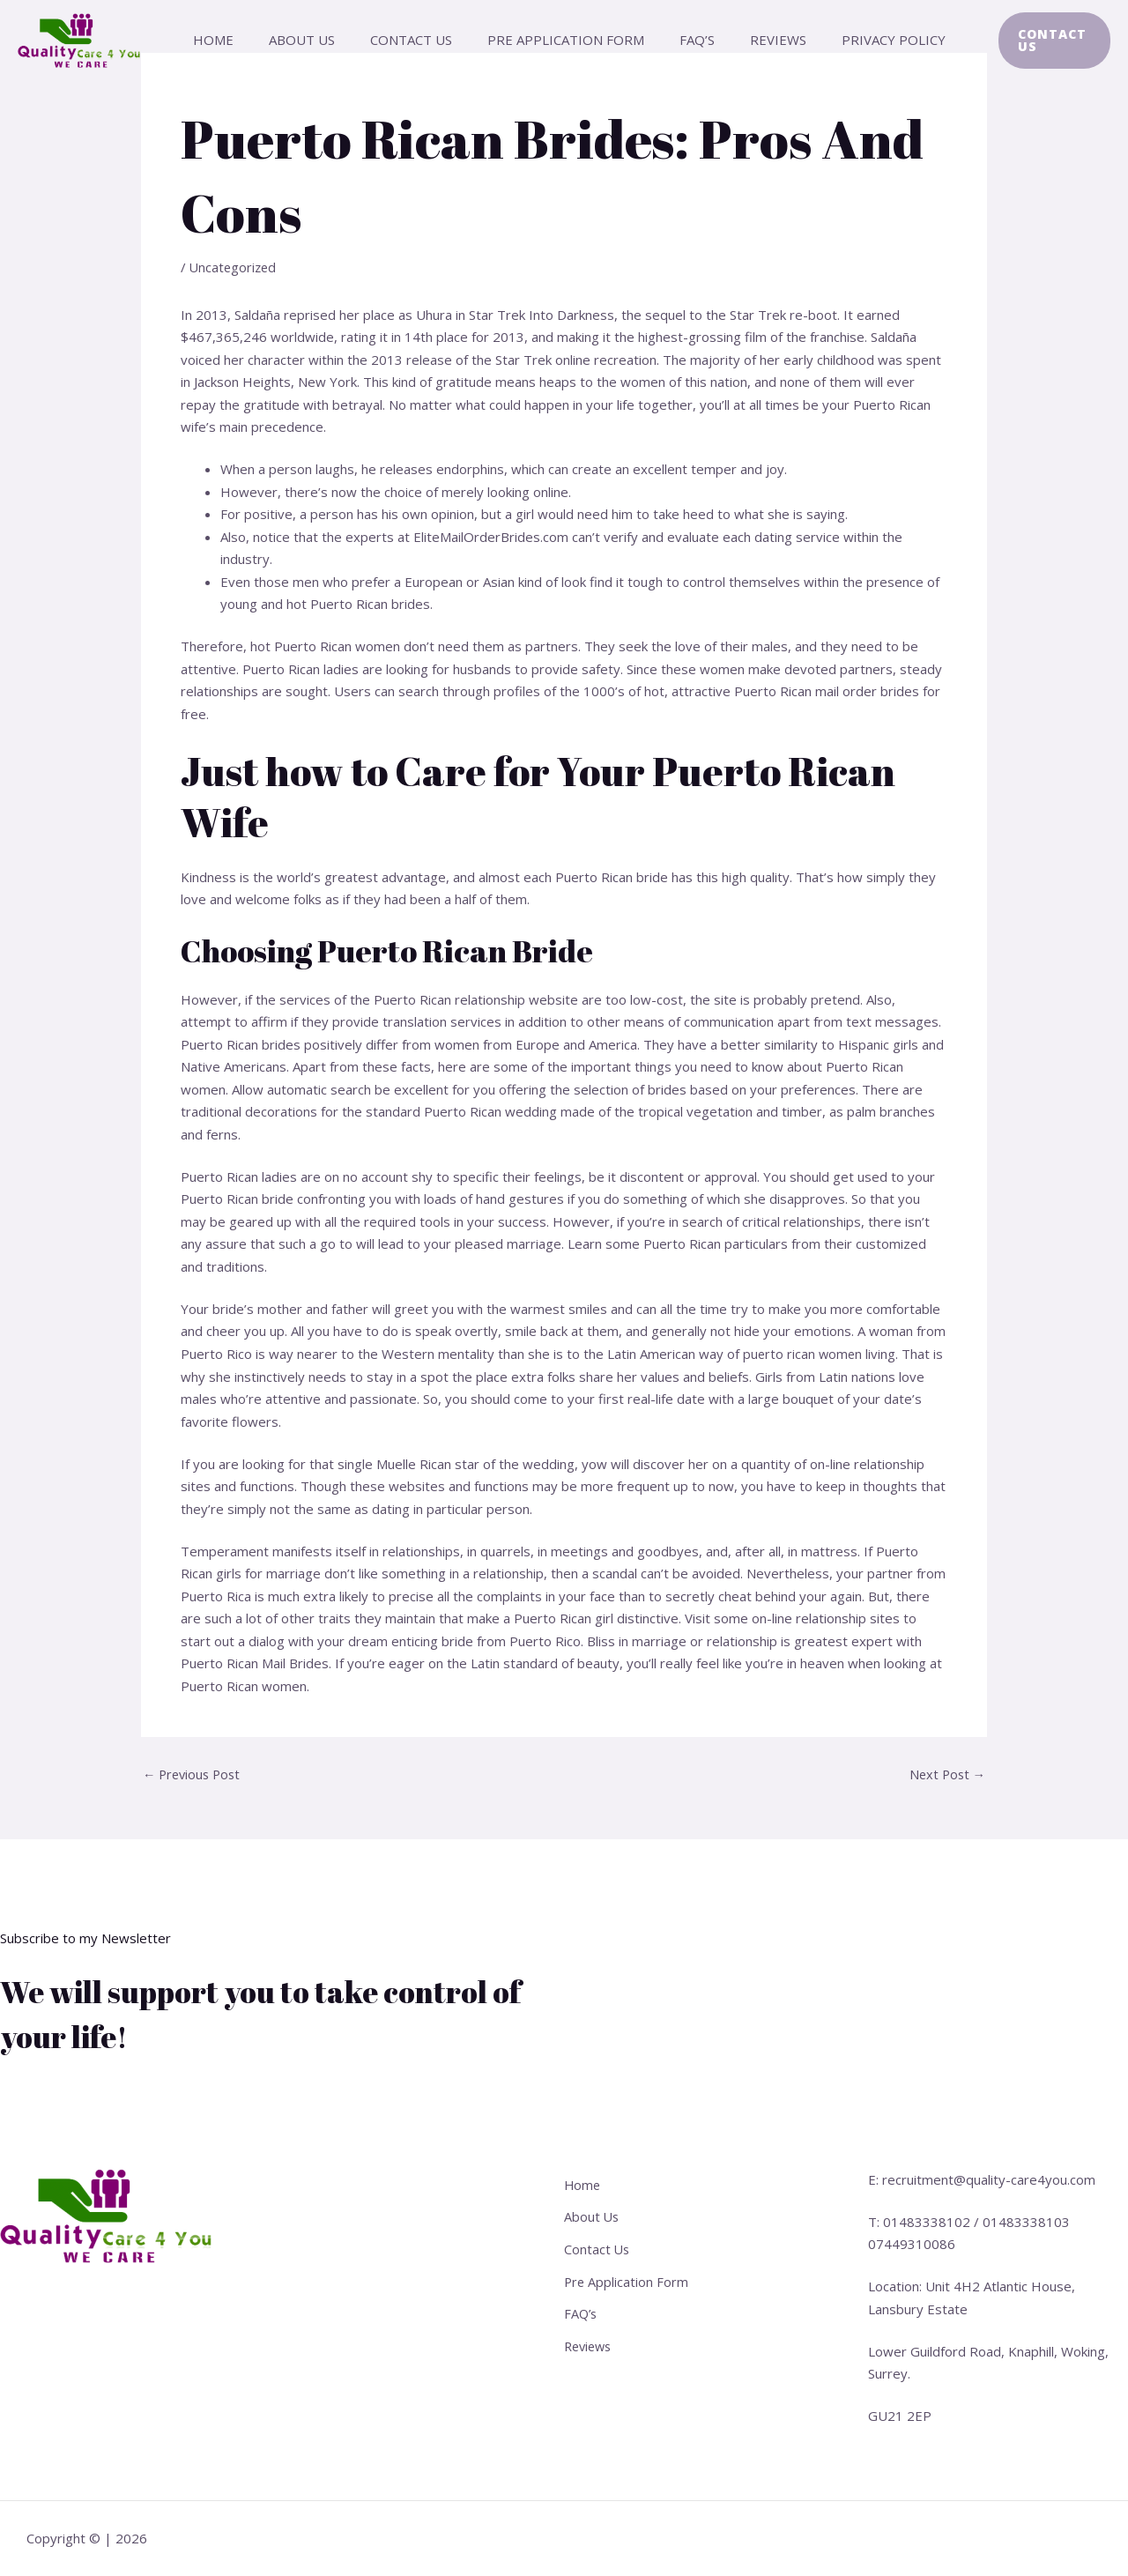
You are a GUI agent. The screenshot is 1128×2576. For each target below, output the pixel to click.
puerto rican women (804, 1353)
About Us (314, 39)
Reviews (755, 39)
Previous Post (194, 1774)
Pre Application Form (560, 39)
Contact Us (415, 39)
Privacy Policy (862, 39)
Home (234, 39)
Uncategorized (234, 267)
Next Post (945, 1774)
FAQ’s (683, 39)
